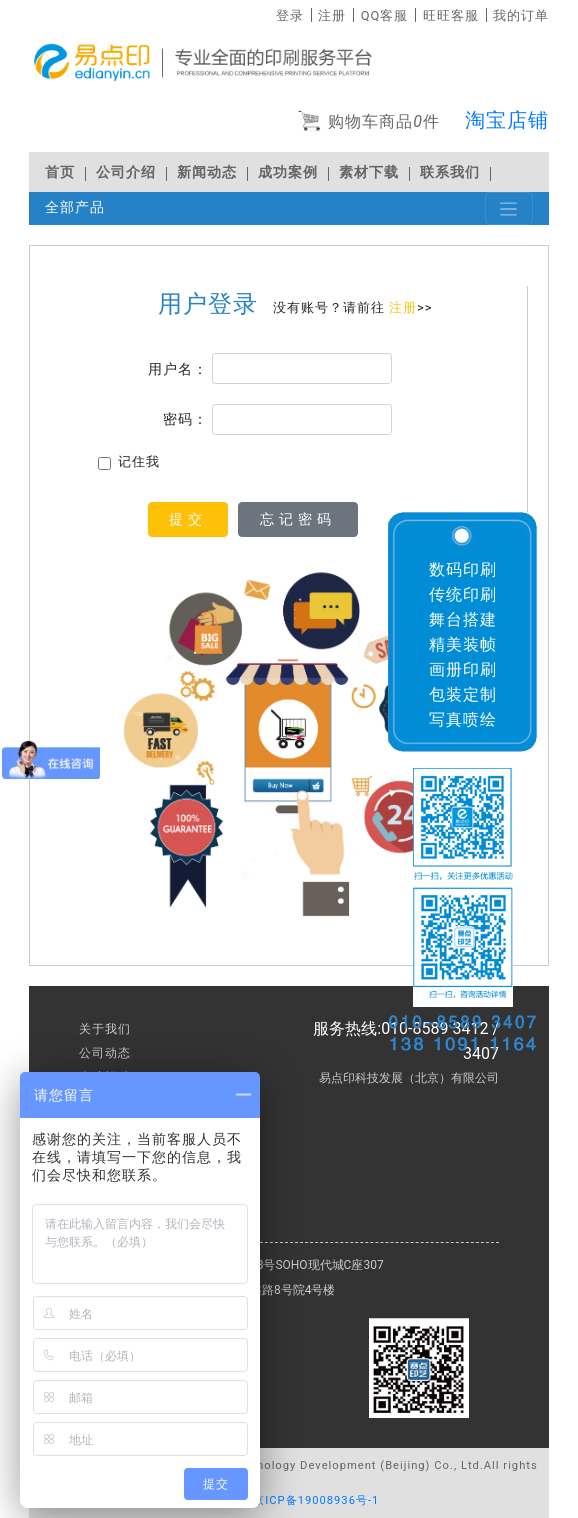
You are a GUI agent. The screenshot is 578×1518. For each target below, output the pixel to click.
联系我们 (450, 172)
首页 (60, 172)
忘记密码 (298, 519)
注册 (332, 15)
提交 (188, 519)
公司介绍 (126, 172)
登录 (290, 15)
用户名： (178, 369)
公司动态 (105, 1053)
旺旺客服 (451, 15)
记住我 (139, 461)
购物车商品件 (369, 122)
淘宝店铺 (507, 120)
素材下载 (369, 172)
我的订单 (521, 15)
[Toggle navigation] (509, 208)
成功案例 (288, 172)
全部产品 (75, 207)
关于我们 (105, 1029)
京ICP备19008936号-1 (316, 1500)
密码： (185, 419)
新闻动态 (207, 172)
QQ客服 (385, 15)
